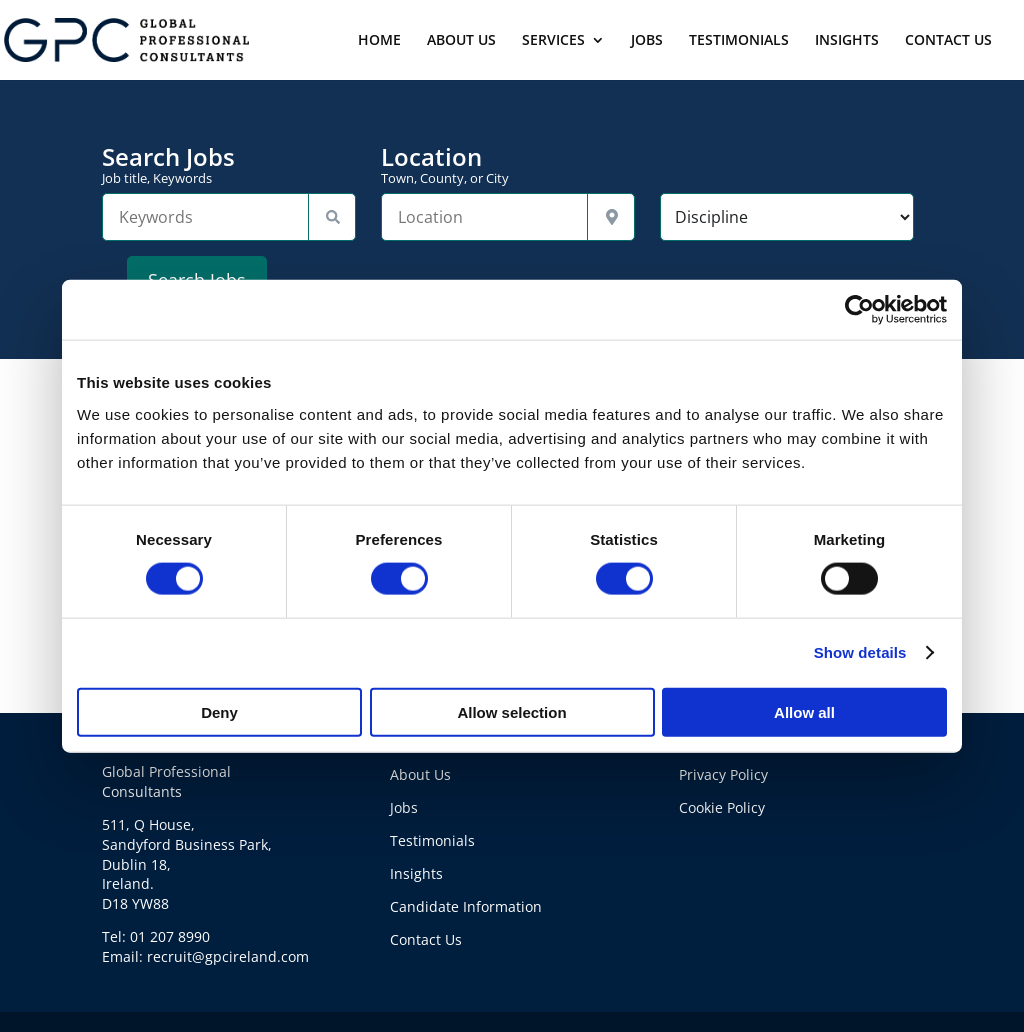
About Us (420, 774)
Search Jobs (229, 165)
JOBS (647, 41)
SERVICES (553, 41)
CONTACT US (948, 41)
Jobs (404, 807)
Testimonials (432, 840)
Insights (416, 873)
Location (508, 165)
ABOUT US (461, 41)
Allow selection (511, 711)
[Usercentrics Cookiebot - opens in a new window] (859, 310)
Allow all (804, 711)
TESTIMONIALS (739, 41)
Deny (219, 711)
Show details (860, 652)
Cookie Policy (722, 807)
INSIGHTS (847, 41)
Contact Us (426, 939)
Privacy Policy (723, 774)
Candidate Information (466, 906)
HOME (379, 41)
